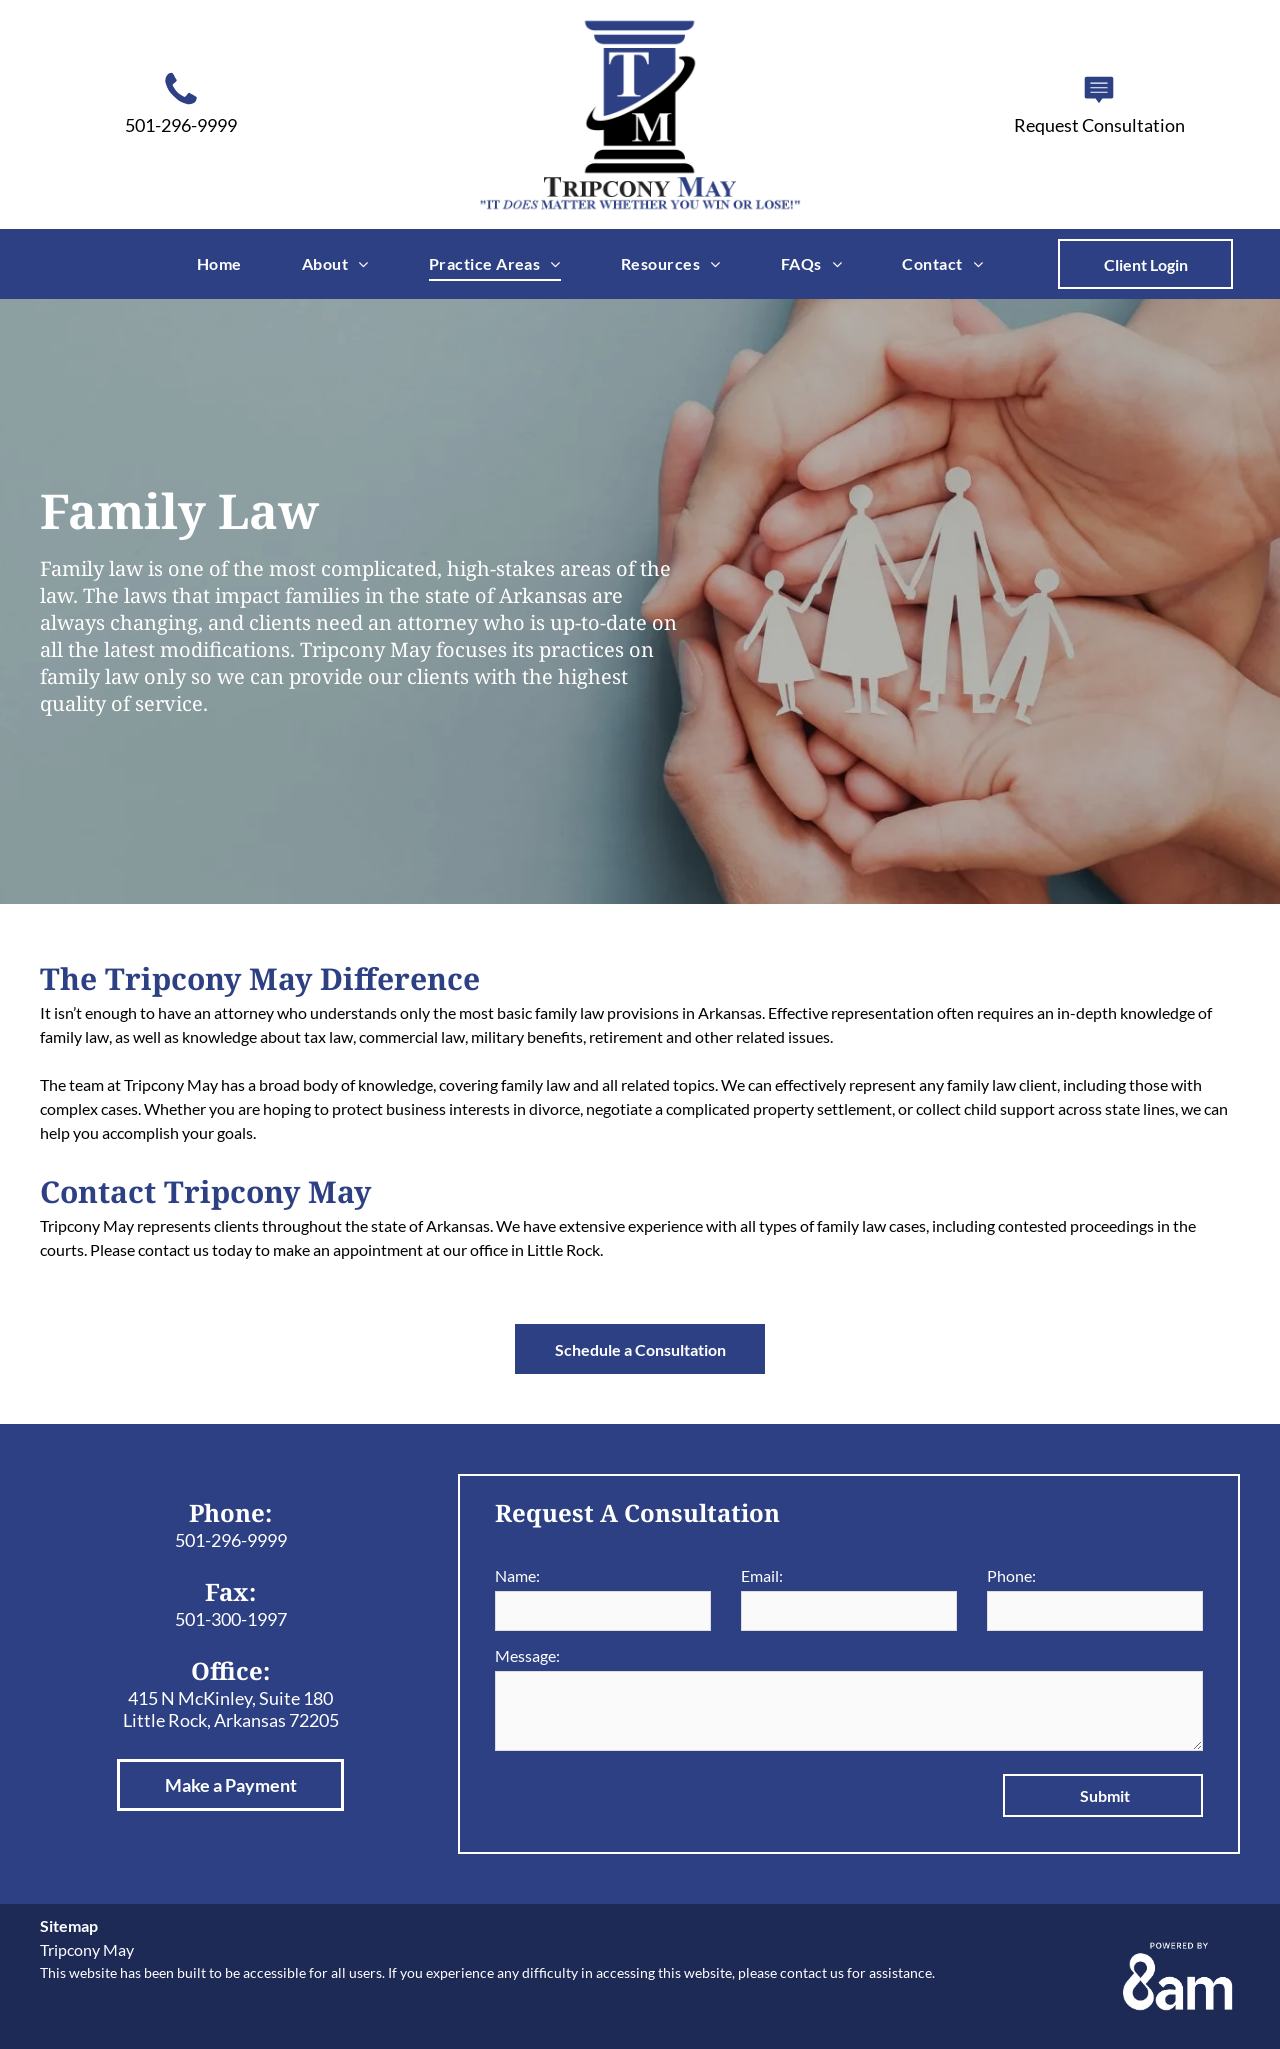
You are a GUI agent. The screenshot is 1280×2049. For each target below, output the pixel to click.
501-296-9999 (231, 1540)
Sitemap (69, 1925)
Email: (762, 1575)
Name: (517, 1575)
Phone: (1011, 1575)
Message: (527, 1655)
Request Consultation (1099, 125)
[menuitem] (219, 263)
